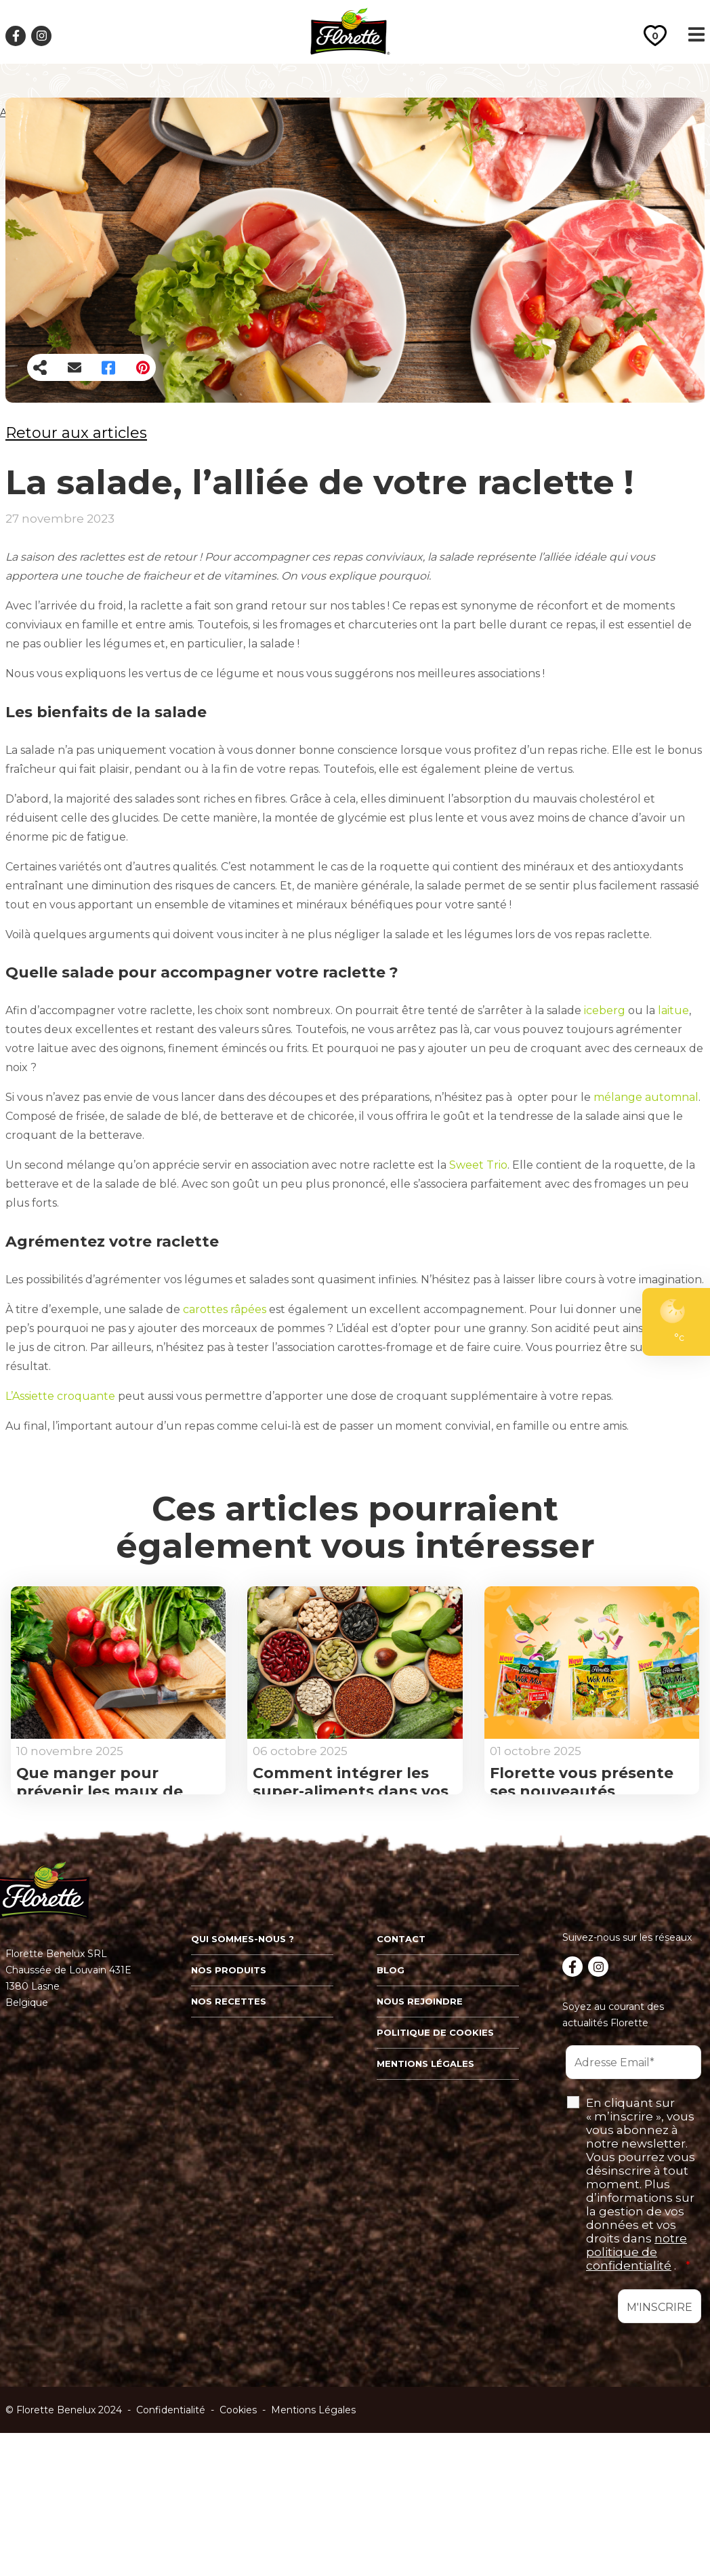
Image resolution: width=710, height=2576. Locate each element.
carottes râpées (224, 1309)
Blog (390, 2119)
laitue (672, 1010)
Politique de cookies (435, 2182)
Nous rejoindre (420, 2151)
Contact (401, 2088)
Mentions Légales (313, 2560)
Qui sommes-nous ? (242, 2088)
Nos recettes (228, 2151)
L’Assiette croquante (60, 1396)
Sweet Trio (478, 1165)
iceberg (604, 1010)
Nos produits (228, 2119)
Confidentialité (170, 2560)
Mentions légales (425, 2213)
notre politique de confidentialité (636, 2401)
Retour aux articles (76, 433)
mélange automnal (645, 1097)
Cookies (238, 2560)
